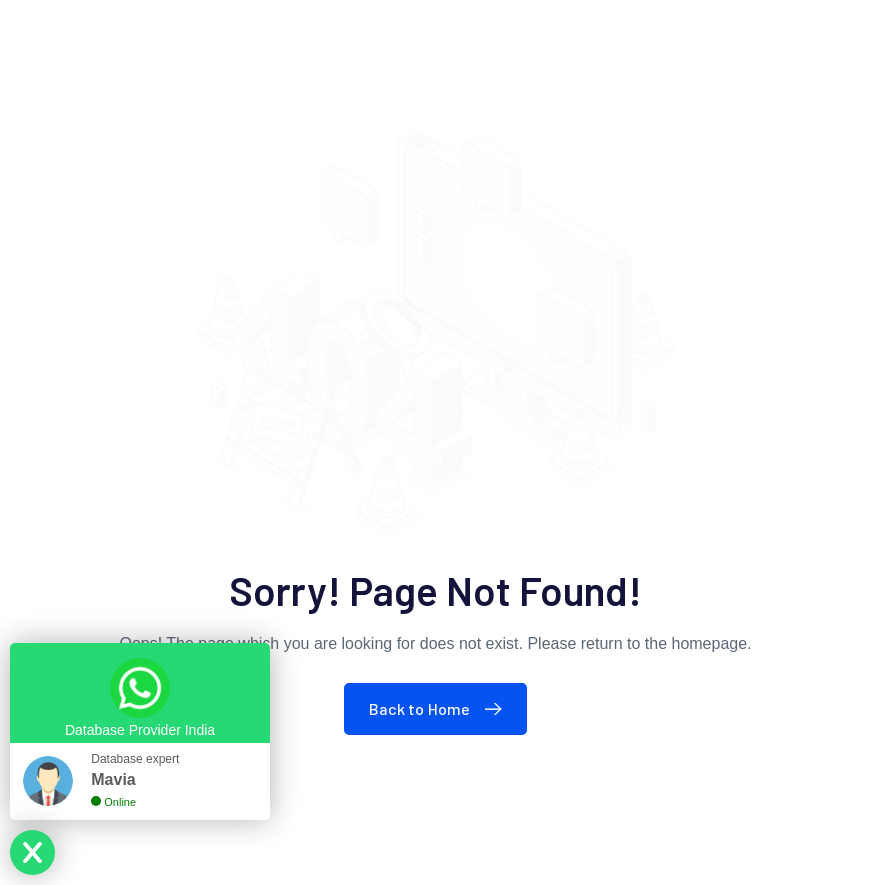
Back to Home (440, 708)
